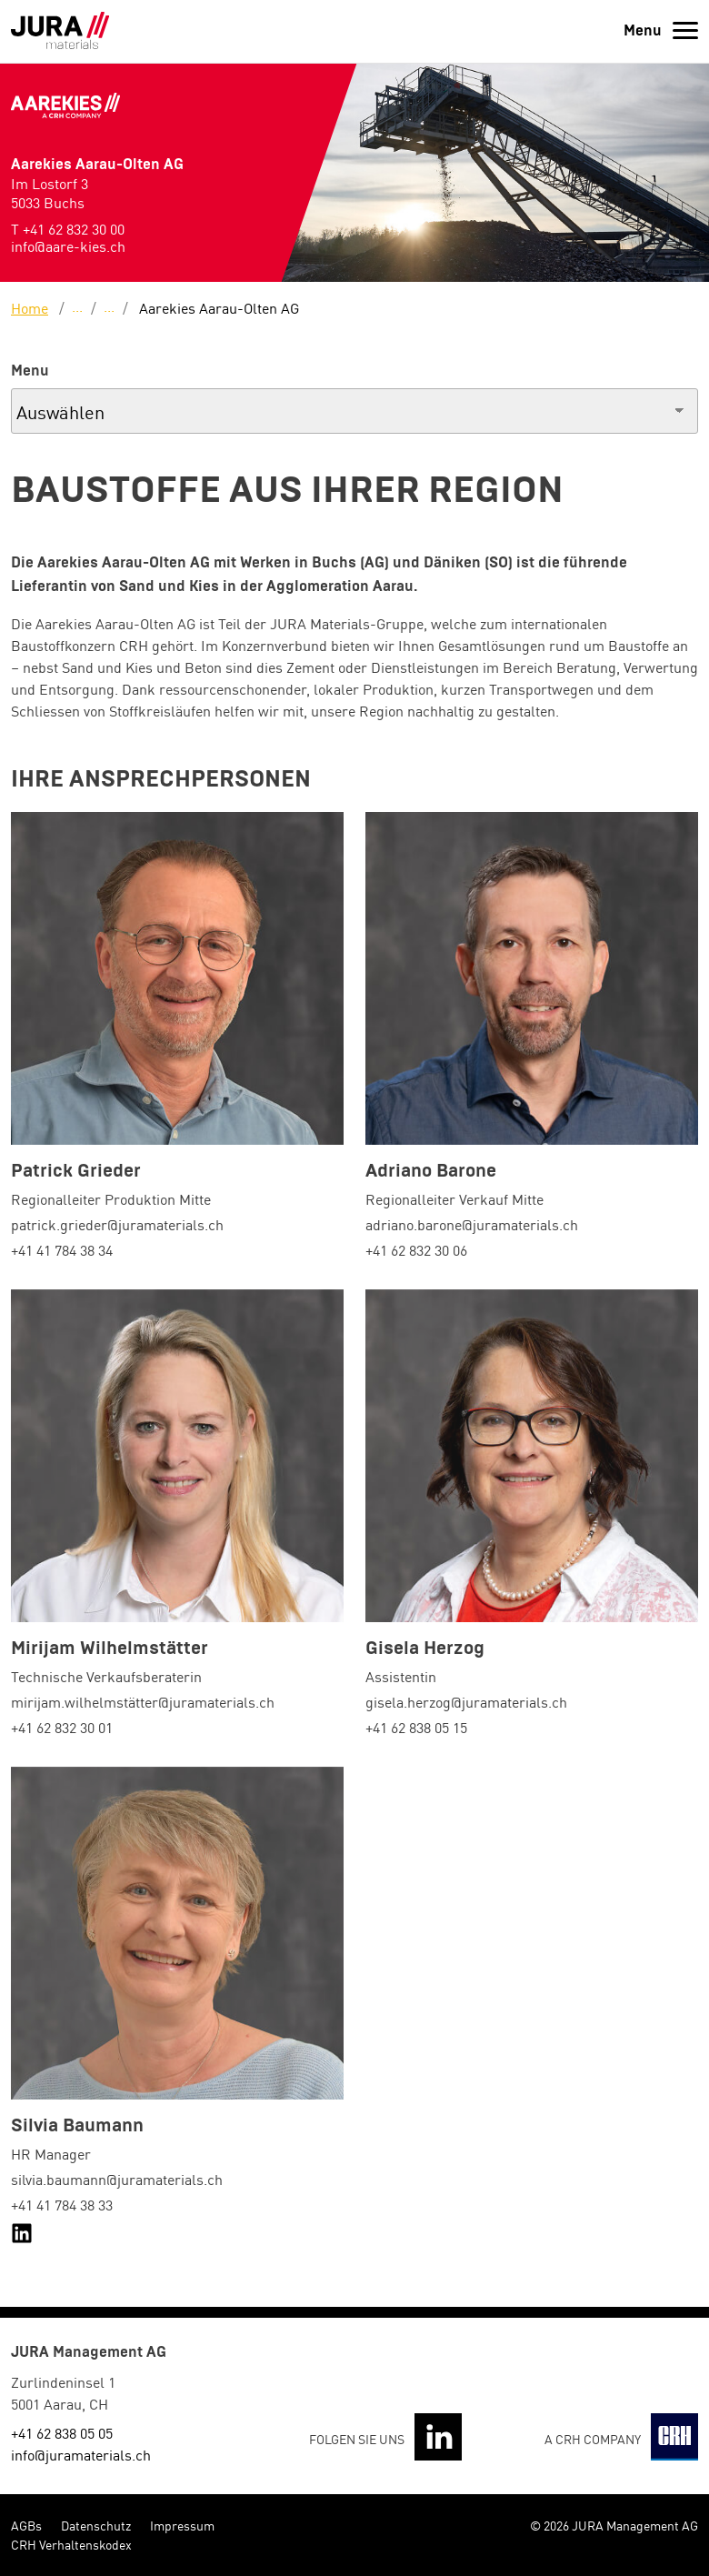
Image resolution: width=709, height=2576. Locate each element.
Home (29, 307)
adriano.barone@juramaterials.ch (471, 1224)
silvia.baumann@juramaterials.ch (117, 2179)
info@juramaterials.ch (81, 2454)
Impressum (182, 2525)
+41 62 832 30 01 (62, 1727)
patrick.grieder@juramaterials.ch (117, 1224)
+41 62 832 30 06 (416, 1249)
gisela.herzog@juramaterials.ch (466, 1701)
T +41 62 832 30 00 (68, 228)
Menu (30, 370)
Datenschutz (96, 2525)
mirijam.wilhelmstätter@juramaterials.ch (143, 1701)
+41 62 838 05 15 (416, 1727)
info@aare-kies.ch (68, 245)
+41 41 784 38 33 (62, 2204)
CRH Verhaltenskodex (71, 2544)
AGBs (26, 2525)
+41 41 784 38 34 (62, 1249)
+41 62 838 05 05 (62, 2432)
